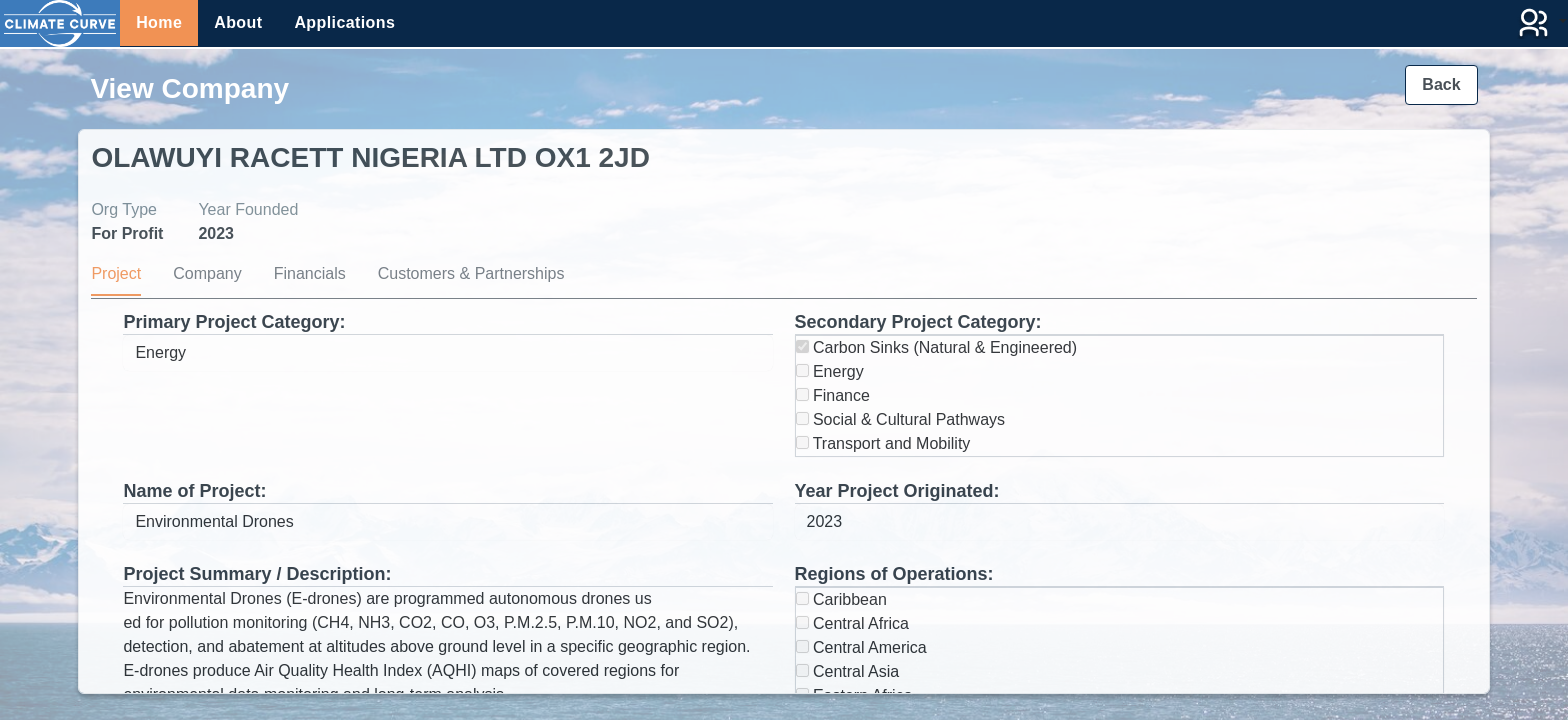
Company (207, 273)
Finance (833, 395)
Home (159, 22)
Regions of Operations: (894, 574)
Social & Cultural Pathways (901, 419)
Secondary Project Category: (918, 322)
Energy (830, 371)
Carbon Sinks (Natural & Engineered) (937, 347)
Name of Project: (194, 491)
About (238, 22)
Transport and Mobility (883, 443)
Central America (861, 647)
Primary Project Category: (234, 322)
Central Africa (852, 623)
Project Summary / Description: (257, 574)
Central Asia (848, 671)
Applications (344, 22)
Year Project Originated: (897, 491)
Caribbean (841, 599)
